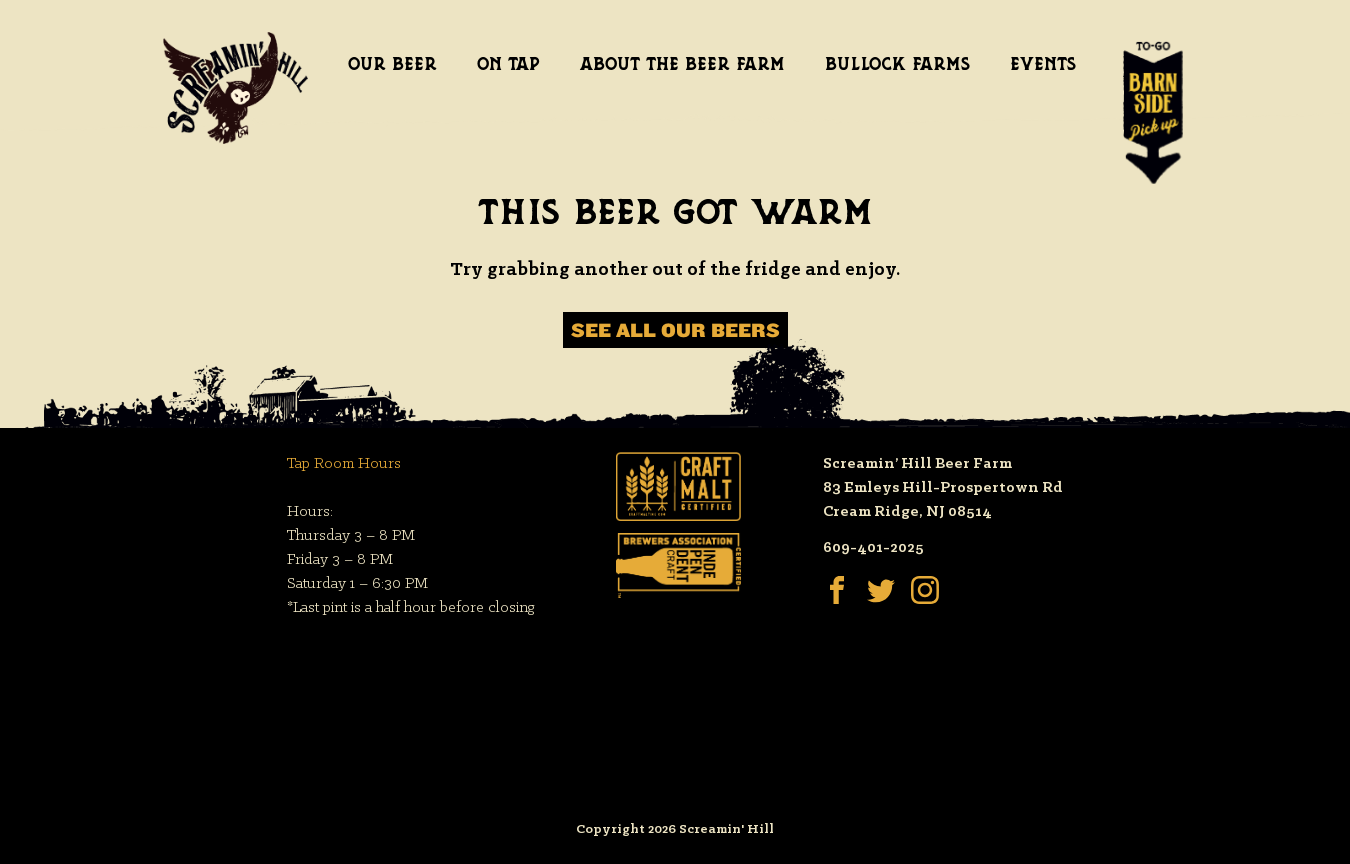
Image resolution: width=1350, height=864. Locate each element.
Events (1043, 64)
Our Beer (392, 64)
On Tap (508, 64)
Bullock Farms (897, 64)
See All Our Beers (675, 330)
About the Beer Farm (682, 64)
